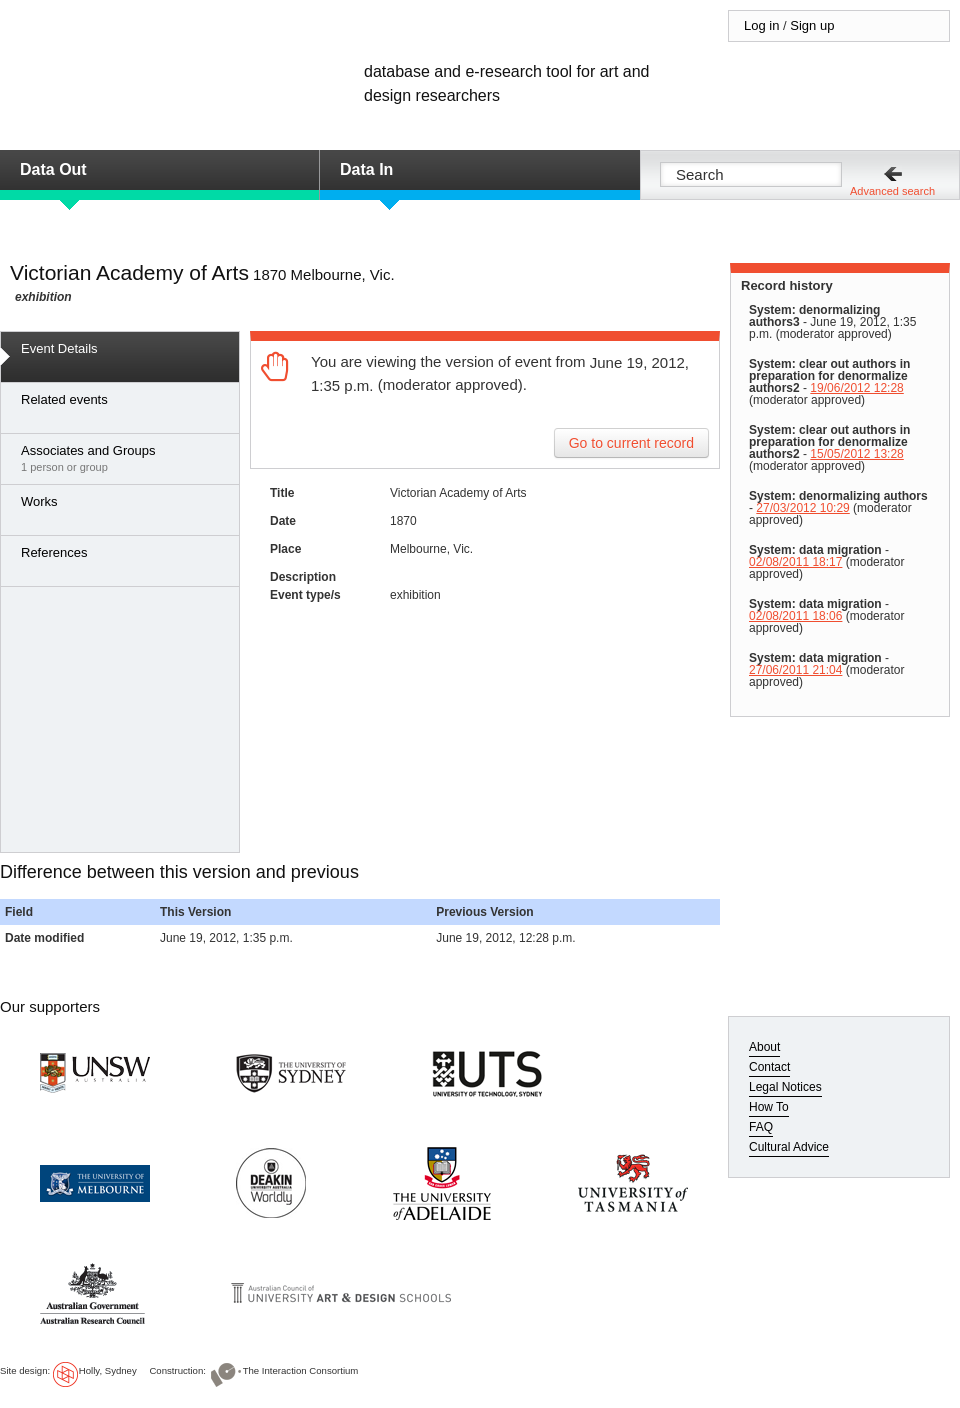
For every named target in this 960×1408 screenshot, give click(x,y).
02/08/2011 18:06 (795, 616)
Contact (769, 1067)
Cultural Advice (789, 1147)
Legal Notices (785, 1087)
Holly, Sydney (108, 1370)
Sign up (812, 25)
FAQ (761, 1127)
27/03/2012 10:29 (802, 508)
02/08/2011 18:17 (795, 562)
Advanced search (892, 191)
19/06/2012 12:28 (856, 388)
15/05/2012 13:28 (856, 454)
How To (769, 1107)
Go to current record (631, 443)
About (764, 1047)
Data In (366, 169)
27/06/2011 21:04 (795, 670)
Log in (761, 25)
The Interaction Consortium (301, 1370)
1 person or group (125, 458)
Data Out (53, 169)
